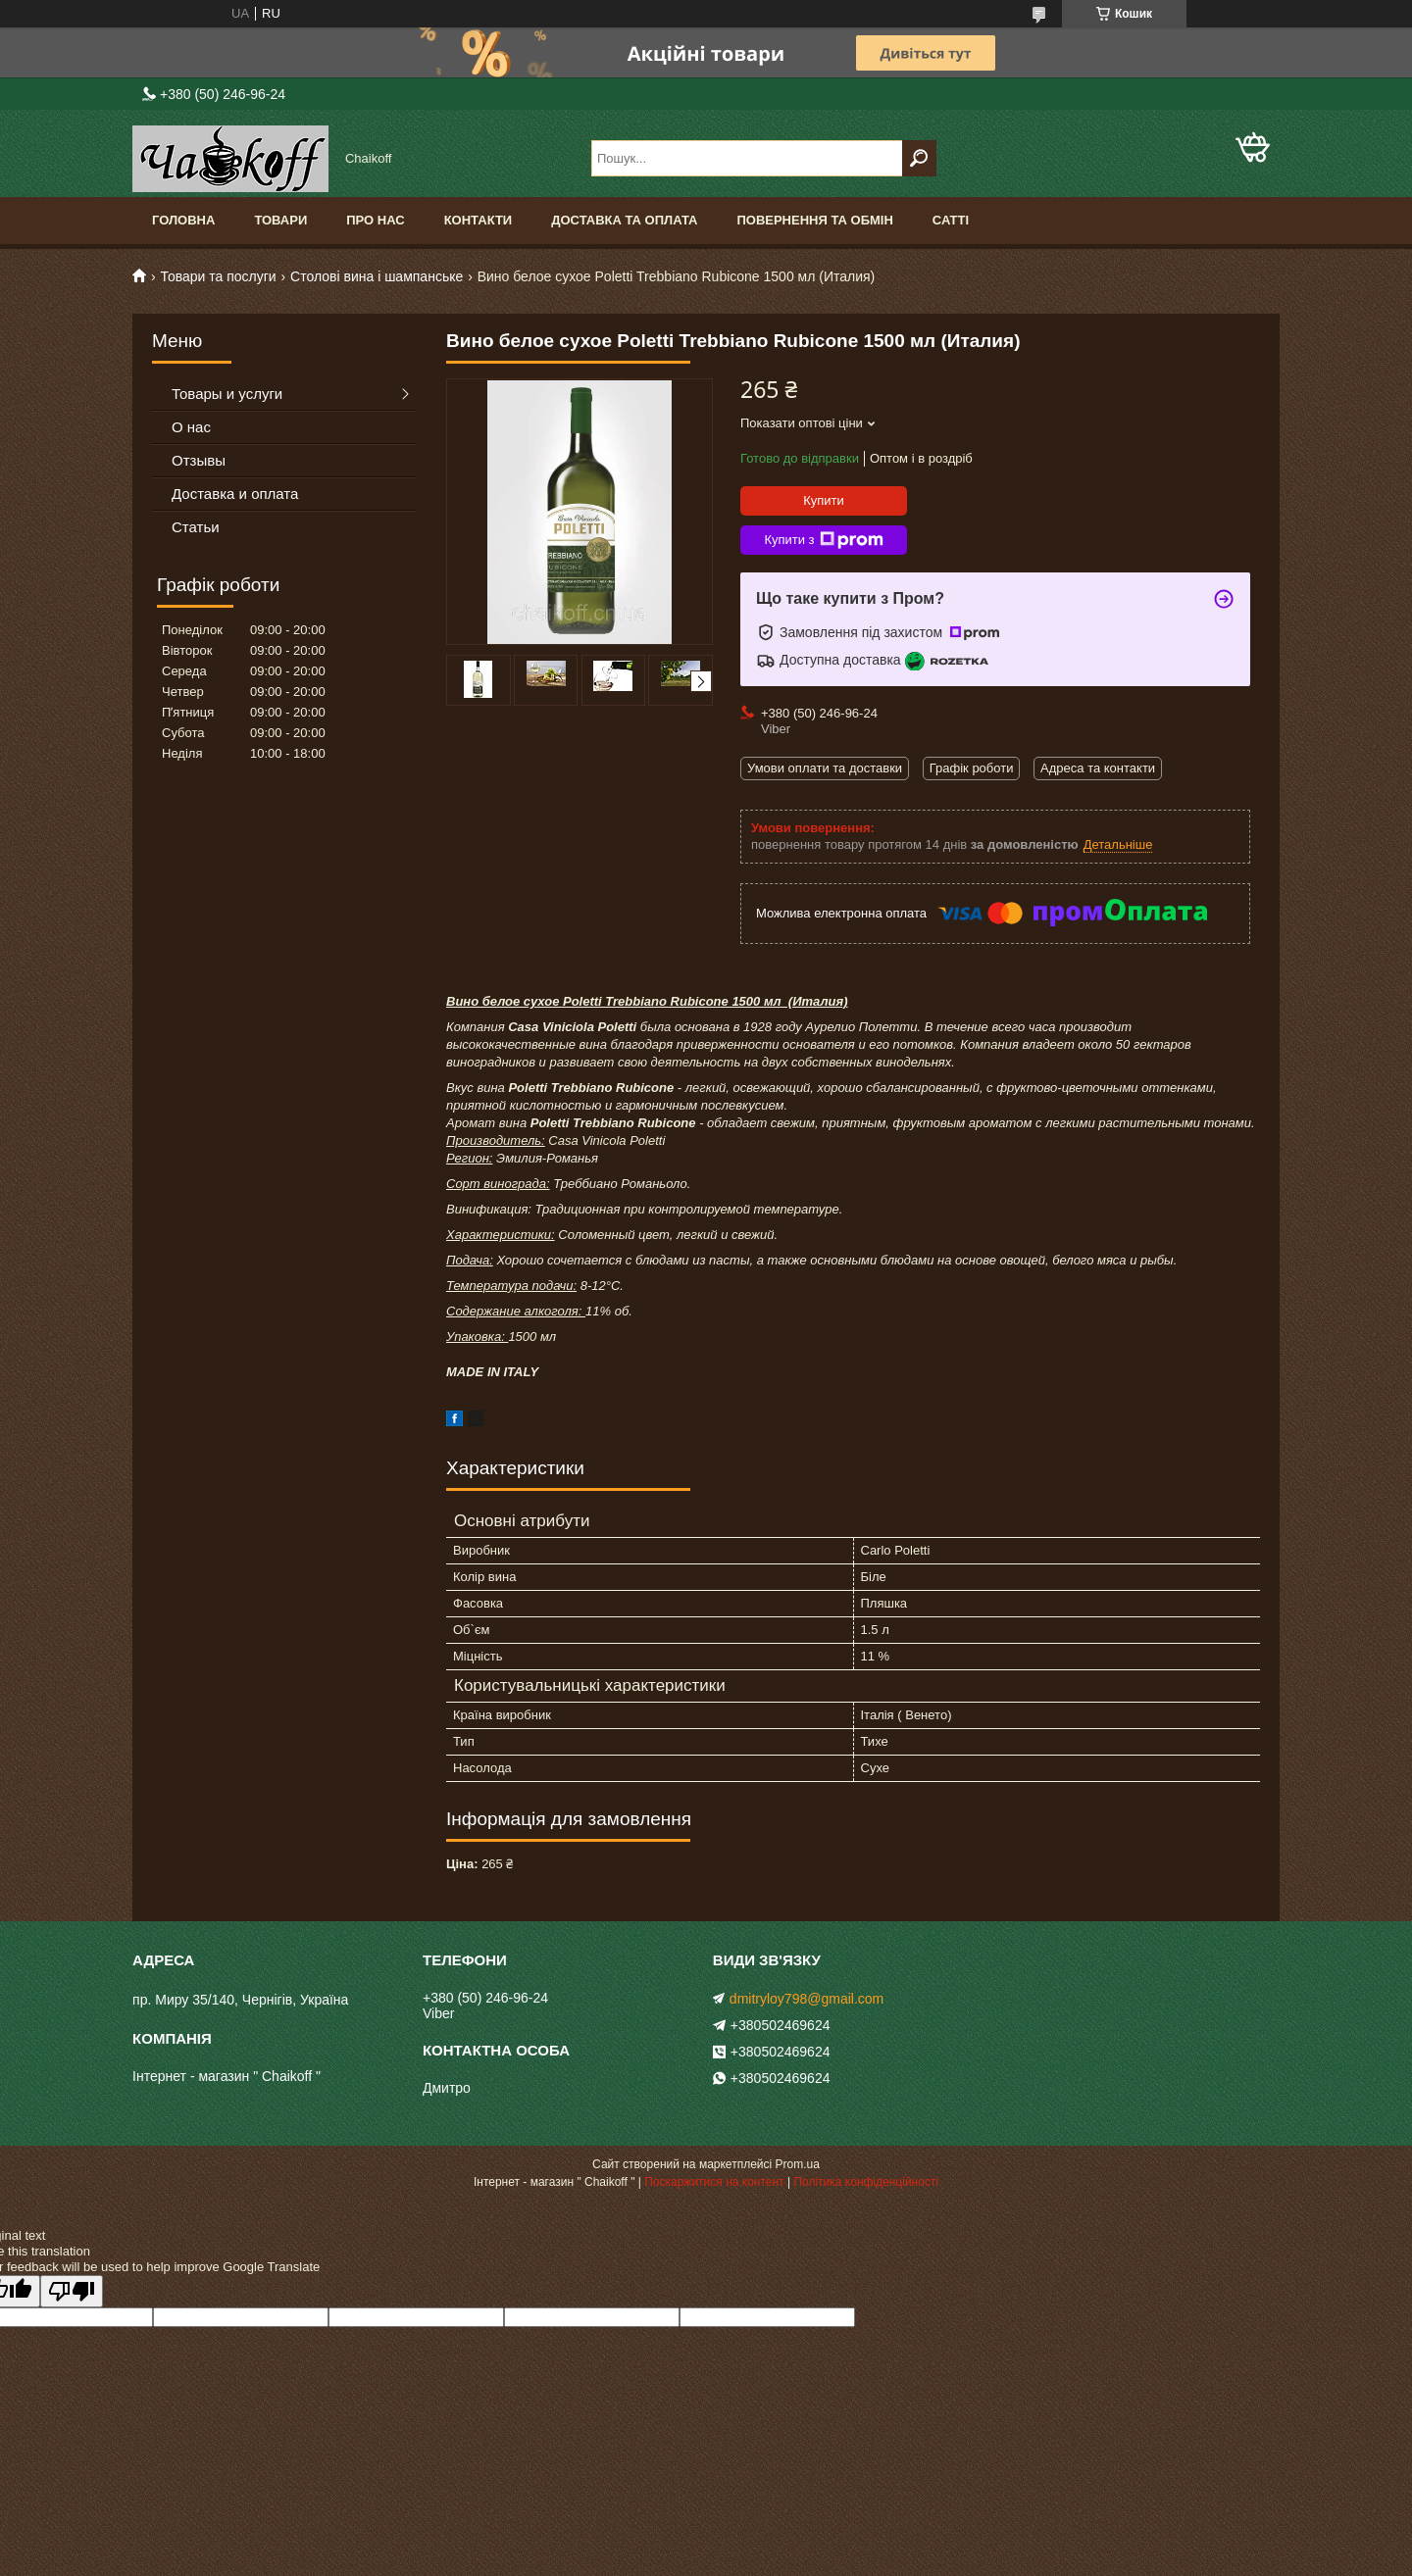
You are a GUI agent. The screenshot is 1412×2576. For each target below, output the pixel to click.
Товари (280, 220)
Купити (823, 500)
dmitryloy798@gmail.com (806, 1998)
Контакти (478, 220)
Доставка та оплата (624, 220)
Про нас (375, 220)
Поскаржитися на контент (713, 2182)
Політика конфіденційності (865, 2182)
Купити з (823, 540)
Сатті (951, 220)
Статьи (196, 527)
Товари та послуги (218, 276)
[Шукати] (919, 158)
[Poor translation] (71, 2291)
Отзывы (199, 460)
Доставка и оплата (235, 493)
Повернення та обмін (814, 220)
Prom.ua (798, 2164)
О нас (191, 427)
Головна (183, 220)
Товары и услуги (227, 393)
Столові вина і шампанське (376, 276)
